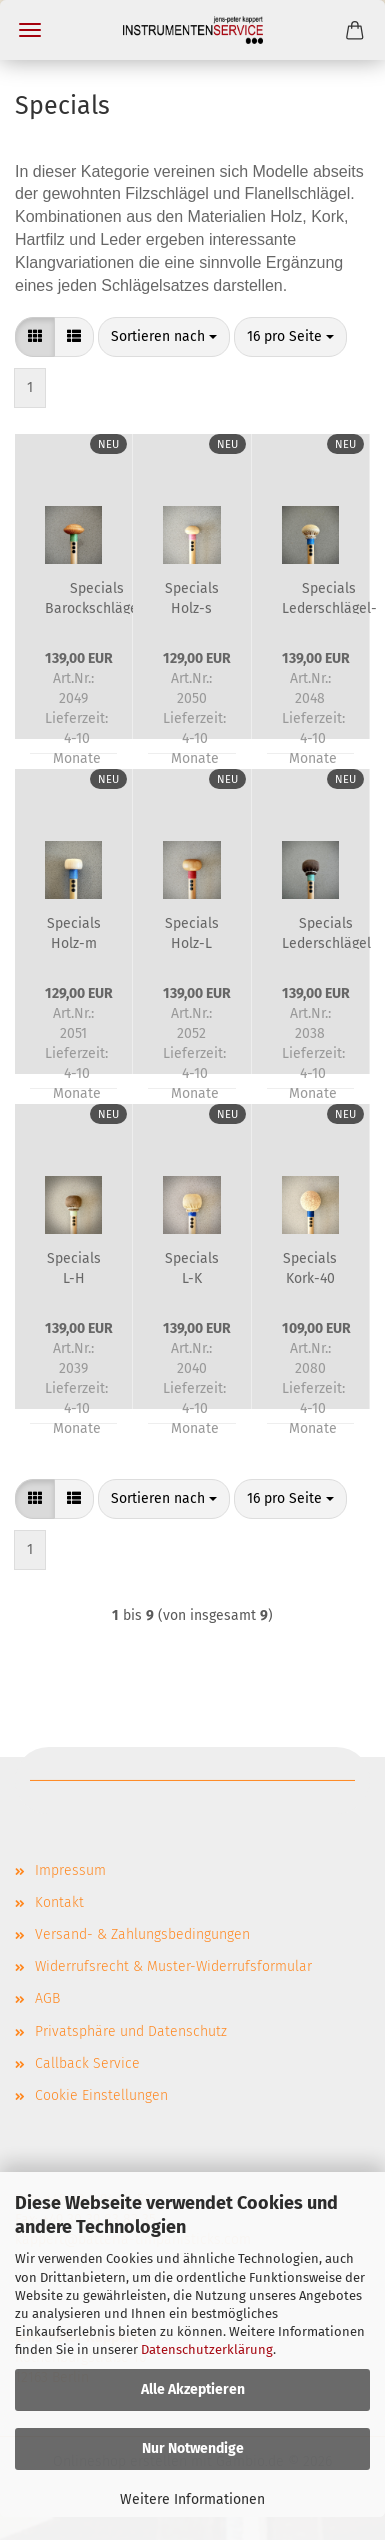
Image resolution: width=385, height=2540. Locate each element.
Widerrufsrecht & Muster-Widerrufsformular (173, 1966)
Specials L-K (192, 1267)
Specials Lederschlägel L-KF (326, 932)
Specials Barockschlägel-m (96, 597)
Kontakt (59, 1902)
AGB (47, 1998)
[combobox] (164, 337)
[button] (35, 337)
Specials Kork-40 (310, 1267)
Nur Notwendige (193, 2448)
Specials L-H (74, 1267)
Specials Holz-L (192, 932)
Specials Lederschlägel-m (329, 597)
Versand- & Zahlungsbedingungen (142, 1934)
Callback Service (87, 2063)
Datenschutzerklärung (207, 2349)
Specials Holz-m (74, 932)
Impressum (70, 1870)
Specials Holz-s (192, 597)
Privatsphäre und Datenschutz (131, 2031)
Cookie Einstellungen (101, 2095)
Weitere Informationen (192, 2499)
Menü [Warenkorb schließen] (30, 30)
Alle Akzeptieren (193, 2389)
